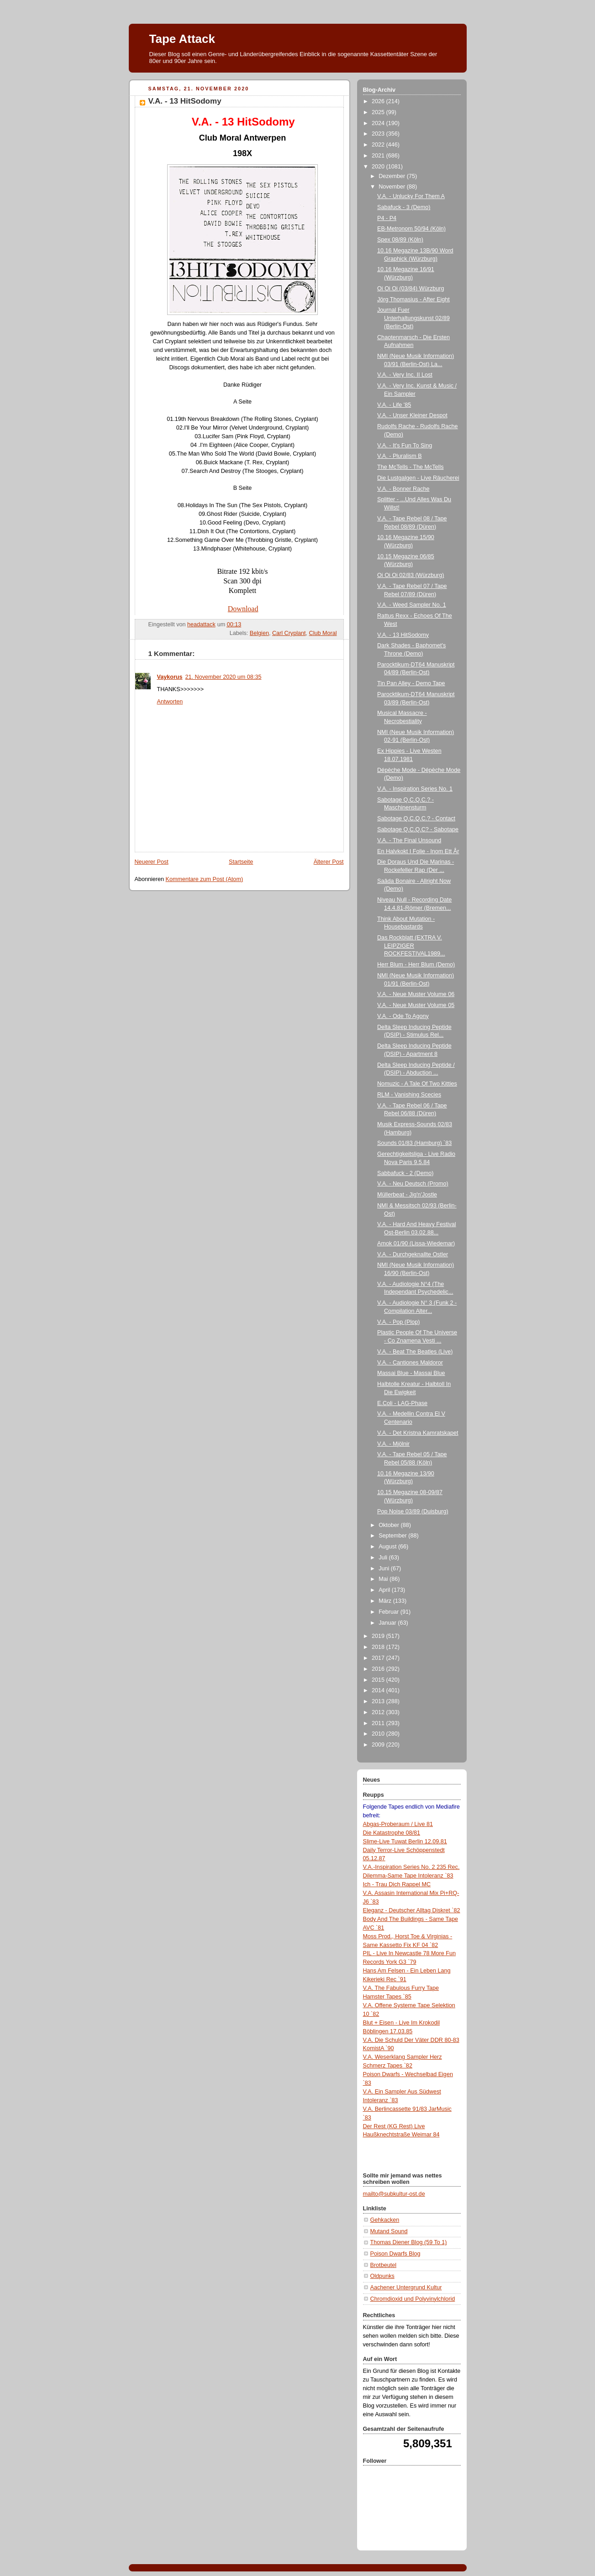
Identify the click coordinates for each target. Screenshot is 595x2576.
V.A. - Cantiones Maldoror (410, 1362)
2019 (379, 1636)
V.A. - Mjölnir (393, 1444)
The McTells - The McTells (410, 467)
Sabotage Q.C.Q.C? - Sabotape (417, 829)
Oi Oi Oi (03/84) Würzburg (410, 288)
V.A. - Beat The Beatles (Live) (415, 1351)
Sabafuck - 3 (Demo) (403, 207)
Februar (389, 1612)
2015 (379, 1680)
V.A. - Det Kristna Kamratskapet (417, 1433)
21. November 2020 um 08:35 (223, 677)
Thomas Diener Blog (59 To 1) (408, 2242)
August (388, 1546)
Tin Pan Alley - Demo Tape (411, 683)
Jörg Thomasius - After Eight (413, 299)
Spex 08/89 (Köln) (400, 239)
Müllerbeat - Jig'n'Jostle (407, 1194)
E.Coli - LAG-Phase (402, 1403)
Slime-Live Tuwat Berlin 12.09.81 (405, 1841)
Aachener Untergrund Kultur (406, 2287)
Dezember (393, 176)
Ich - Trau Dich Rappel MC (397, 1884)
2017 (379, 1658)
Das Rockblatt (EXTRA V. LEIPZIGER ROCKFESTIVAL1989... (411, 945)
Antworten (170, 701)
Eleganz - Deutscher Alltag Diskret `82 (411, 1910)
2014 (379, 1690)
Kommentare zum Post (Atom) (204, 879)
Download (243, 609)
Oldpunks (382, 2276)
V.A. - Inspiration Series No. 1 (415, 789)
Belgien (259, 633)
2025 (379, 112)
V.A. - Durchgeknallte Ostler (412, 1254)
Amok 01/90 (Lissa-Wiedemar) (416, 1243)
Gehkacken (385, 2220)
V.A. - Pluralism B (399, 456)
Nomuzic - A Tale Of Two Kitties (417, 1084)
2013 (379, 1701)
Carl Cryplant (289, 633)
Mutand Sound (389, 2231)
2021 (379, 155)
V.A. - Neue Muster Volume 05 (415, 1005)
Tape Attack (182, 39)
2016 (379, 1669)
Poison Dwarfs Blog (395, 2254)
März (386, 1601)
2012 (379, 1712)
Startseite (241, 862)
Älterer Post (329, 862)
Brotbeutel (383, 2265)
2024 (379, 123)
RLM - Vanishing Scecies (409, 1094)
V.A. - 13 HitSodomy (403, 635)
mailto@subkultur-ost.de (394, 2194)
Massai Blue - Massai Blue (411, 1373)
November (393, 187)
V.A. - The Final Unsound (409, 840)
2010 (379, 1734)
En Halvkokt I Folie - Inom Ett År (418, 851)
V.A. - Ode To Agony (403, 1016)
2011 (379, 1723)
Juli (384, 1557)
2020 (379, 166)
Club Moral (323, 633)
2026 (379, 101)
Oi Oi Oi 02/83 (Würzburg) (410, 575)
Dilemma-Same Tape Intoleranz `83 (408, 1876)
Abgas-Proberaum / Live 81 (398, 1824)
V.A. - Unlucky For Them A (411, 196)
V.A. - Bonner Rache (403, 489)
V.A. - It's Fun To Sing (404, 445)
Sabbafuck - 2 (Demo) (405, 1173)
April (385, 1590)
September (393, 1535)
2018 (379, 1647)
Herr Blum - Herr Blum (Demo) (416, 964)
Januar (388, 1623)
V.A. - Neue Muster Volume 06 (415, 994)
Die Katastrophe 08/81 (391, 1833)
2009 (379, 1745)
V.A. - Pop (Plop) (398, 1322)
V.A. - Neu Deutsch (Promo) (412, 1183)
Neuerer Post (151, 862)
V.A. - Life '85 (394, 405)
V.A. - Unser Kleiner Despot (412, 415)
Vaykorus (170, 677)
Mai (384, 1579)
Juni (385, 1568)
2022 (379, 145)
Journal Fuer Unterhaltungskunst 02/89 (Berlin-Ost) (413, 318)
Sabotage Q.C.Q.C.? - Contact (416, 818)
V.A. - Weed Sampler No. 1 (411, 605)
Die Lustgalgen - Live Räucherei (418, 478)
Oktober (389, 1525)
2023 (379, 134)
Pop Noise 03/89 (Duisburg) (412, 1511)
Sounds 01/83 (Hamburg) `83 (414, 1143)
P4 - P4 (386, 218)
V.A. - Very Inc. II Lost (404, 375)
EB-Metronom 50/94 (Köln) (411, 229)
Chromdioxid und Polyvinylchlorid (412, 2299)
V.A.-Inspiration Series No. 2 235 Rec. (411, 1867)
